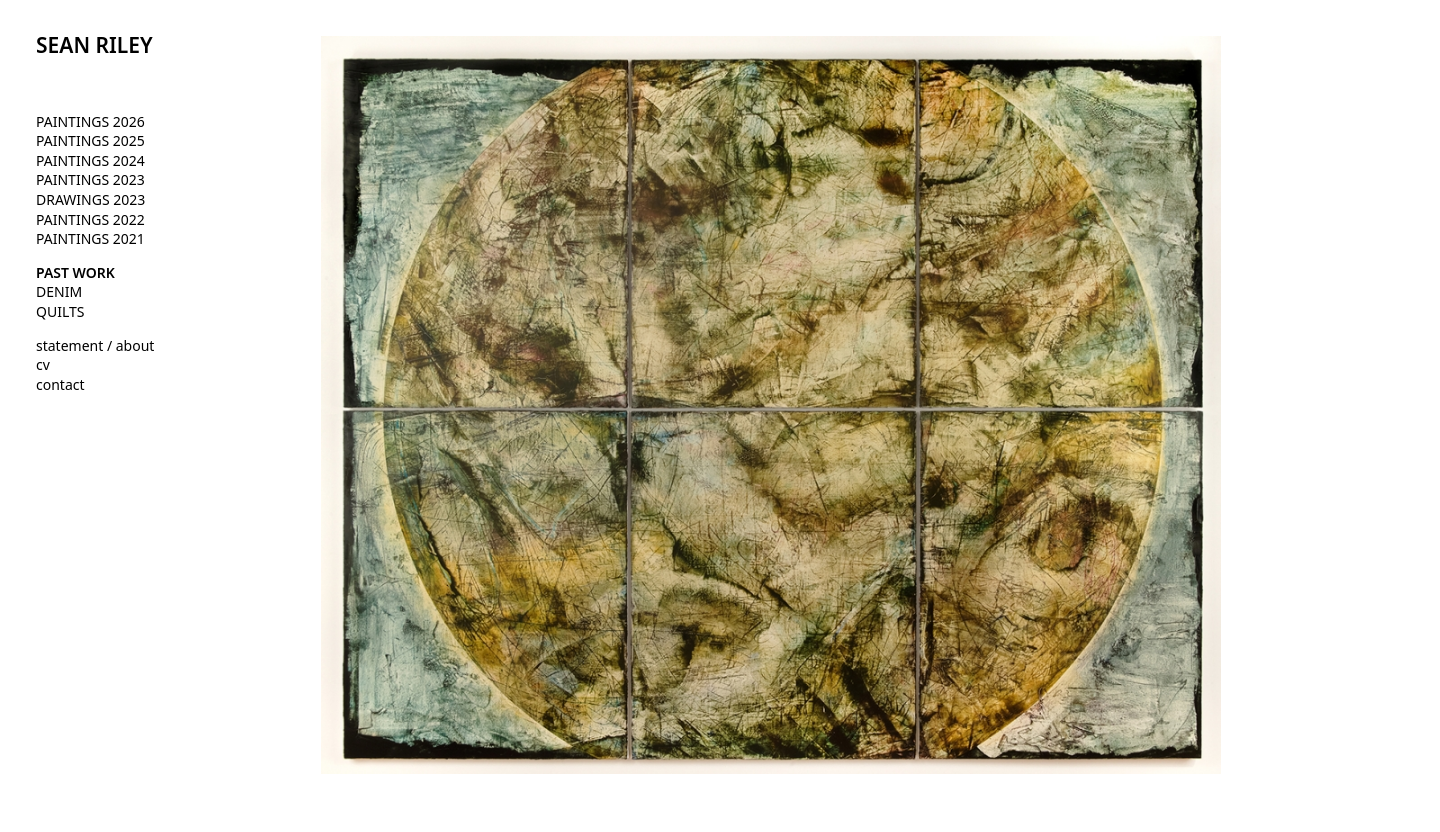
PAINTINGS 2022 (90, 219)
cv (43, 364)
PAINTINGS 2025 (90, 140)
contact (60, 384)
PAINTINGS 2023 (90, 179)
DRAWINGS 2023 (90, 199)
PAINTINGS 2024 (90, 160)
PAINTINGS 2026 (90, 121)
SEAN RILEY (94, 45)
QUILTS (60, 311)
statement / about (95, 345)
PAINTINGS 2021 (90, 238)
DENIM (59, 291)
